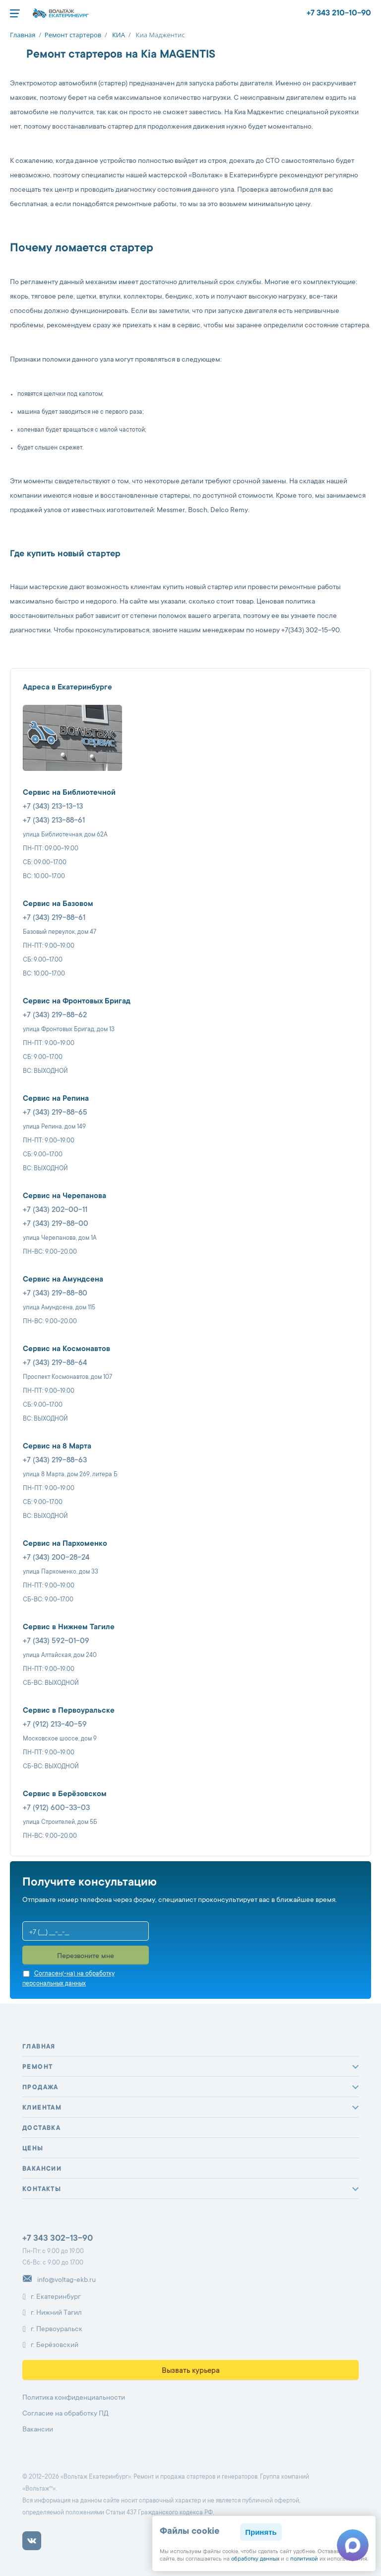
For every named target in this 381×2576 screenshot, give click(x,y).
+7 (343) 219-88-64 (55, 1363)
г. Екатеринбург (51, 2297)
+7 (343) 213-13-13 (53, 807)
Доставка (41, 2128)
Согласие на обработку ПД (65, 2414)
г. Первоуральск (52, 2329)
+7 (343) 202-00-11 (55, 1210)
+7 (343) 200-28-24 (56, 1558)
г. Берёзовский (50, 2345)
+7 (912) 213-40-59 (55, 1725)
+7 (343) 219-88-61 (54, 918)
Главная (39, 2047)
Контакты (41, 2189)
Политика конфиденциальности (73, 2398)
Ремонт (37, 2067)
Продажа (40, 2087)
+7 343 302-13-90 (57, 2239)
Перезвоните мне (85, 1957)
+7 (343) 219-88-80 (55, 1293)
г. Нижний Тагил (52, 2313)
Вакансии (42, 2169)
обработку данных (255, 2559)
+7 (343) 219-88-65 (55, 1113)
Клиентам (42, 2108)
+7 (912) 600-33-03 (56, 1808)
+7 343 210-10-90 (339, 13)
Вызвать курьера (191, 2371)
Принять (261, 2532)
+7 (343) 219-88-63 (55, 1460)
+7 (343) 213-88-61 (54, 821)
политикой (304, 2559)
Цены (33, 2148)
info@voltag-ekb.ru (59, 2280)
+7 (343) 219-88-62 (55, 1015)
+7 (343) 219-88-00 (55, 1224)
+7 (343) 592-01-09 (56, 1641)
